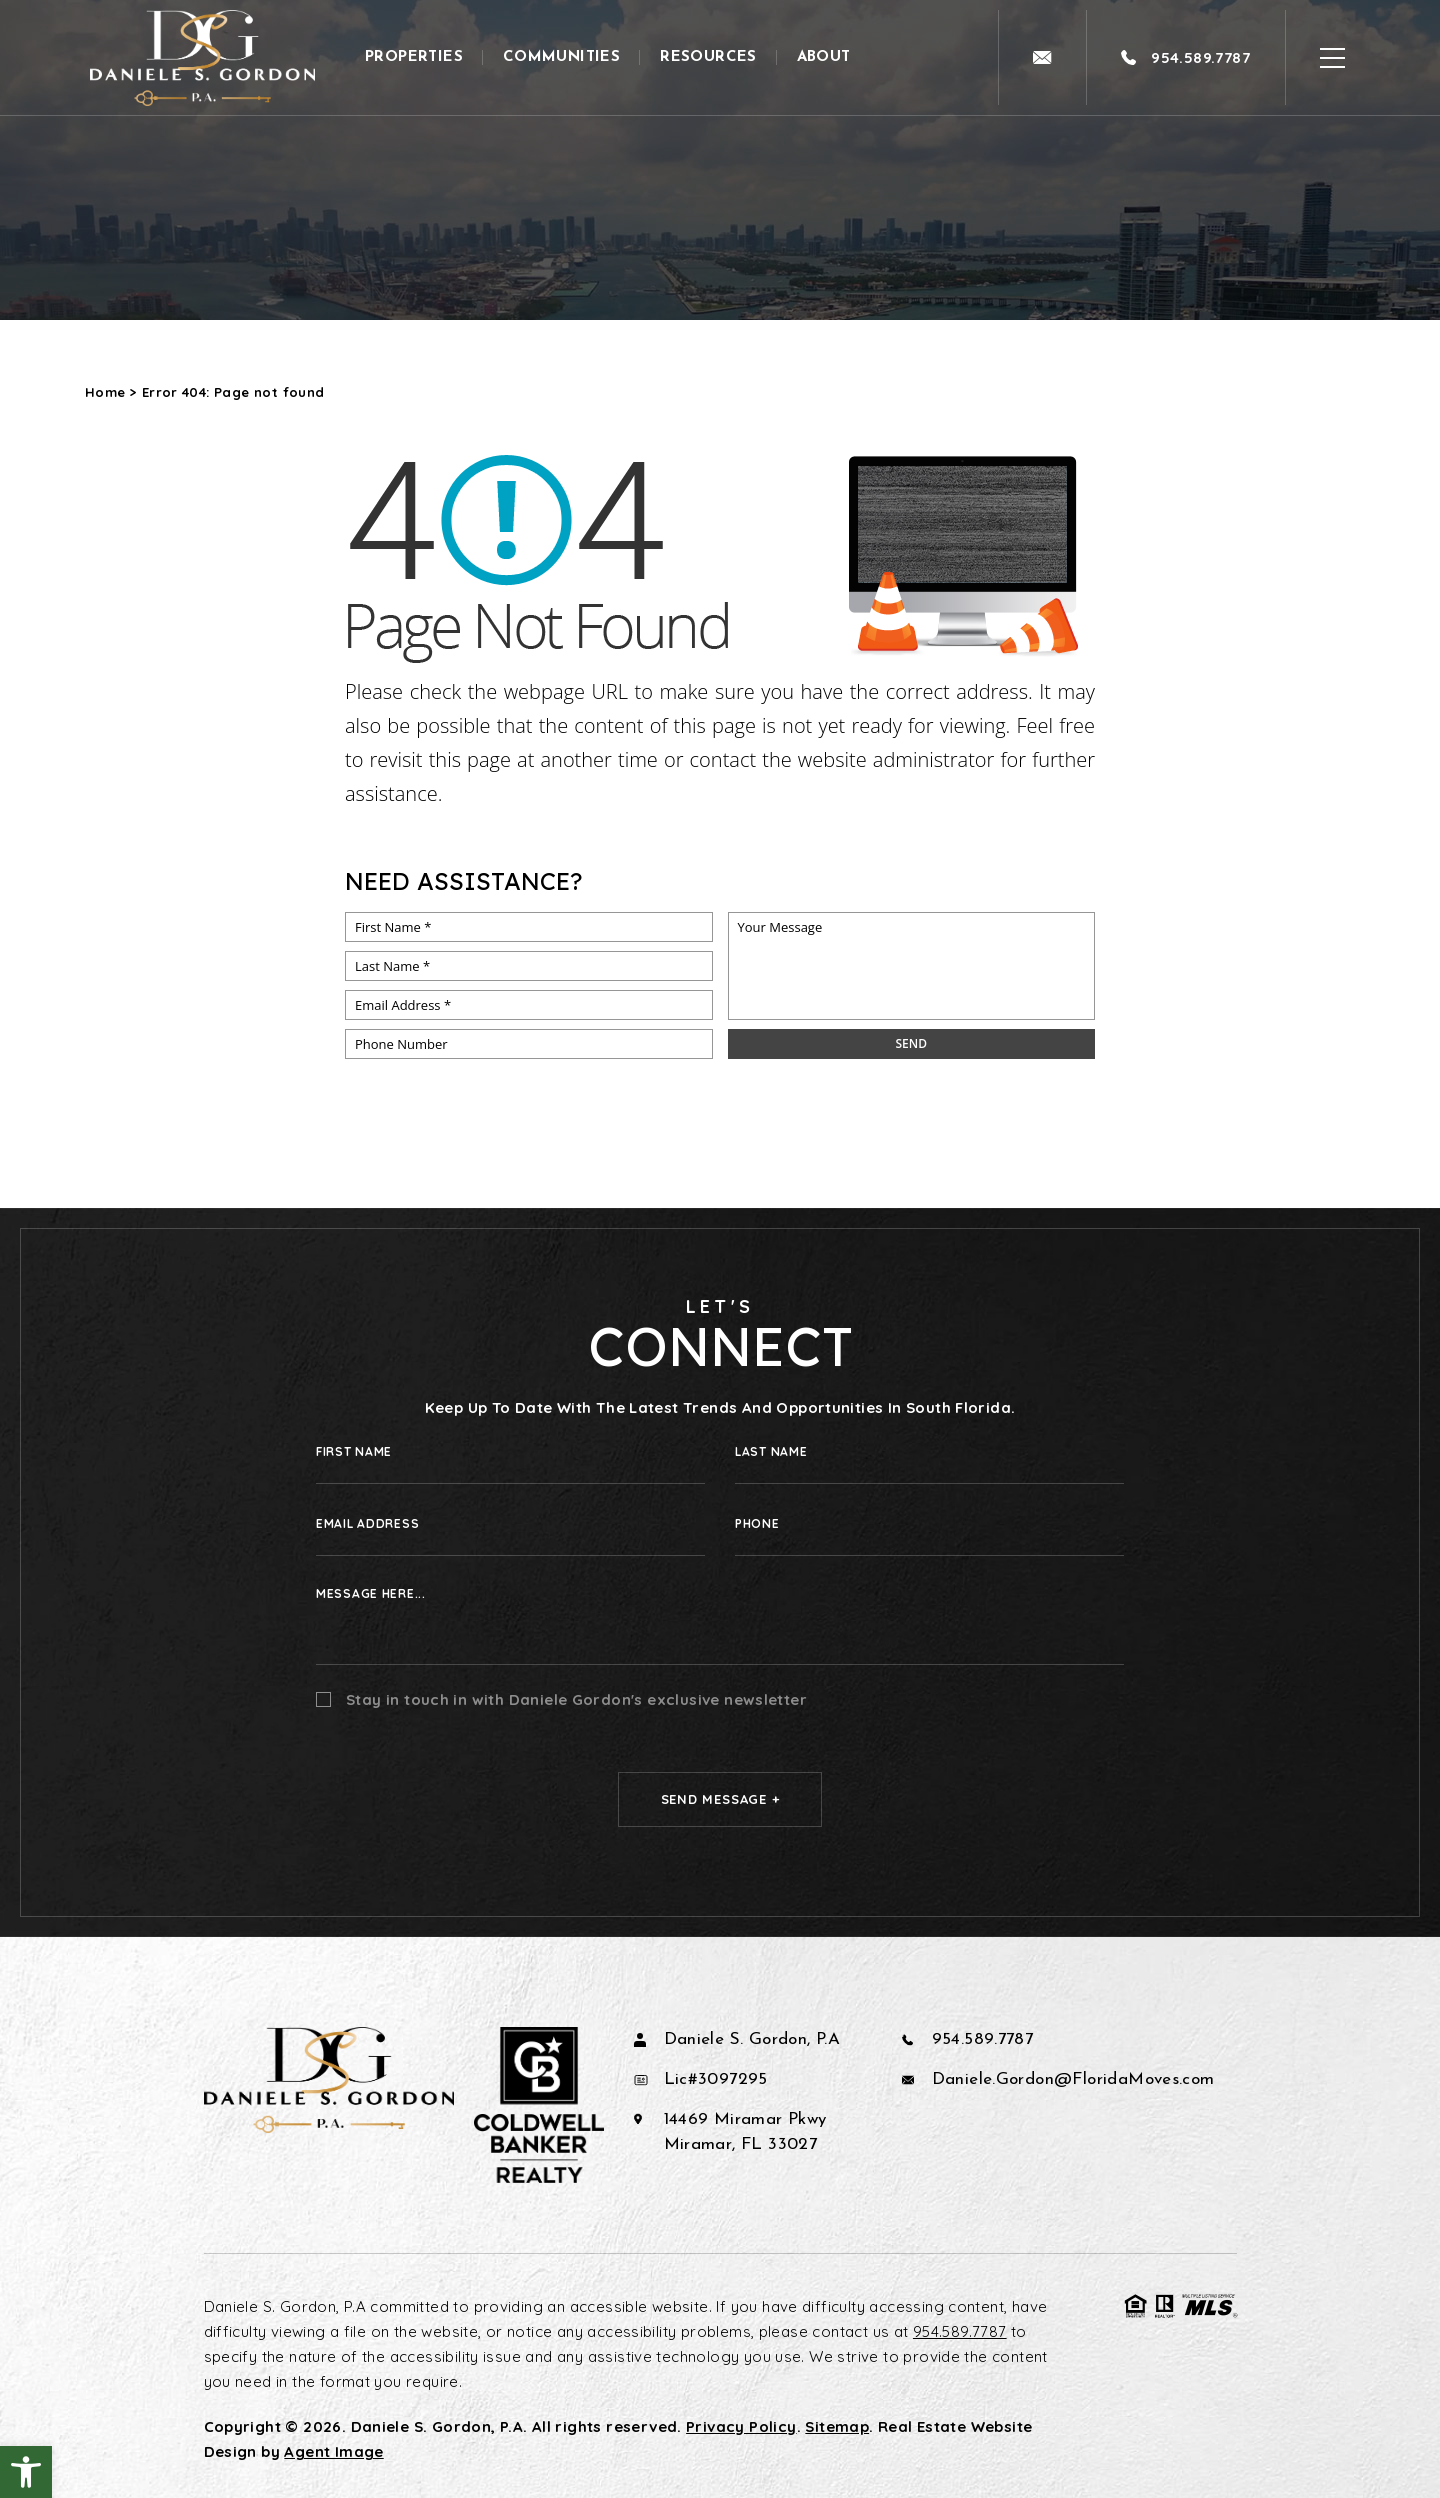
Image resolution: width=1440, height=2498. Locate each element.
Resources (708, 57)
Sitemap (837, 2426)
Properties (414, 57)
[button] (26, 2472)
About (824, 57)
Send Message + (720, 1799)
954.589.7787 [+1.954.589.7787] (983, 2039)
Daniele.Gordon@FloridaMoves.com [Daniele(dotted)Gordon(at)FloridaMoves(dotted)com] (1073, 2079)
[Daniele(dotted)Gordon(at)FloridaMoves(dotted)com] (1042, 57)
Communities (561, 57)
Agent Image (333, 2451)
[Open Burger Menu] (1332, 57)
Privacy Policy (741, 2426)
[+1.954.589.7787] (1185, 57)
